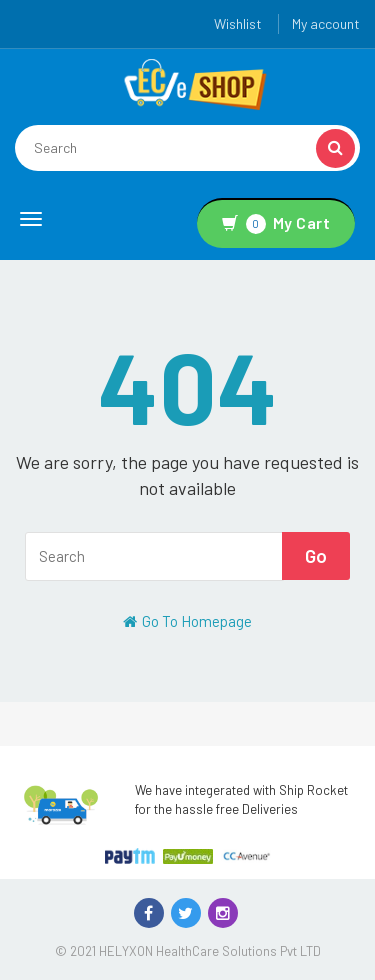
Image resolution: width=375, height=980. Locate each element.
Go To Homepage (187, 621)
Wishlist (238, 23)
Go (316, 555)
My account (326, 23)
